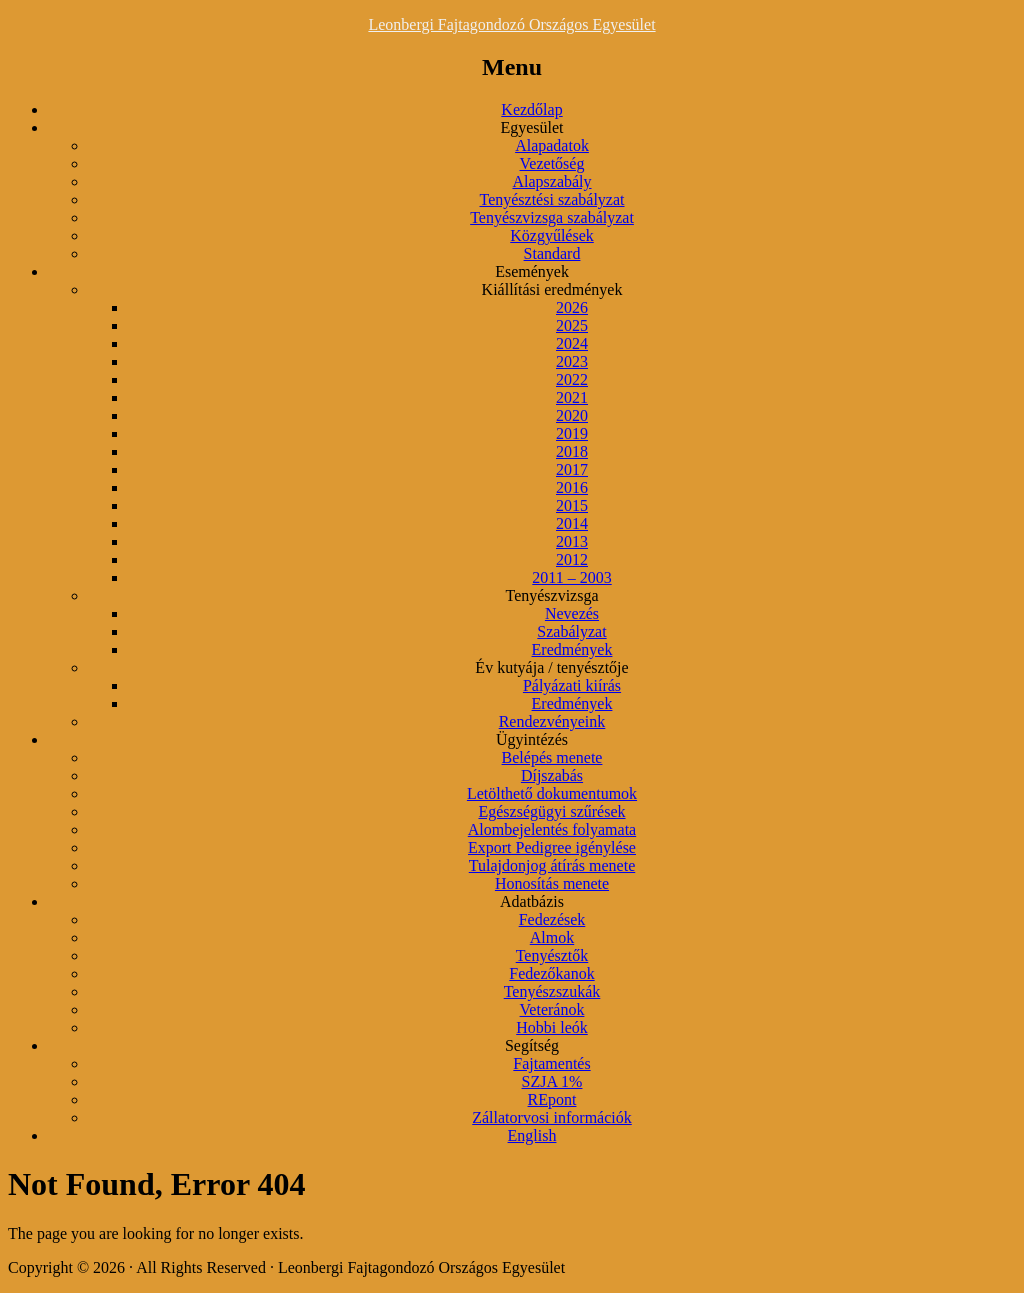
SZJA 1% (552, 1081)
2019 (572, 433)
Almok (552, 937)
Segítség (532, 1045)
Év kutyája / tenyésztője (551, 667)
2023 (572, 361)
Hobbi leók (552, 1027)
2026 (572, 307)
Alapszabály (551, 181)
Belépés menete (552, 757)
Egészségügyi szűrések (551, 811)
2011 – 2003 (571, 577)
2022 (572, 379)
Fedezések (552, 919)
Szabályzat (571, 631)
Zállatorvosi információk (552, 1117)
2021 (572, 397)
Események (532, 271)
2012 (572, 559)
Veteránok (552, 1009)
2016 (572, 487)
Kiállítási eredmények (552, 289)
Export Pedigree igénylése (552, 847)
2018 (572, 451)
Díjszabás (552, 775)
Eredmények (572, 649)
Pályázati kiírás (572, 685)
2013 (572, 541)
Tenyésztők (552, 955)
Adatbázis (532, 901)
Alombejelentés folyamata (552, 829)
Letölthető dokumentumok (552, 793)
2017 (572, 469)
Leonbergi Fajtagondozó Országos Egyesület (511, 24)
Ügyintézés (532, 739)
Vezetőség (552, 163)
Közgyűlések (552, 235)
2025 (572, 325)
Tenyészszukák (552, 991)
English (532, 1135)
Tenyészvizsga (551, 595)
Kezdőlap (531, 109)
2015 (572, 505)
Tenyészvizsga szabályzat (552, 217)
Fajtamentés (551, 1063)
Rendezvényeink (552, 721)
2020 (572, 415)
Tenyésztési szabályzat (551, 199)
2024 (572, 343)
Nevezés (572, 613)
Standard (552, 253)
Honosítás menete (552, 883)
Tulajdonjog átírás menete (552, 865)
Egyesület (531, 127)
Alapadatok (552, 145)
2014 (572, 523)
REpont (552, 1099)
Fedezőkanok (551, 973)
